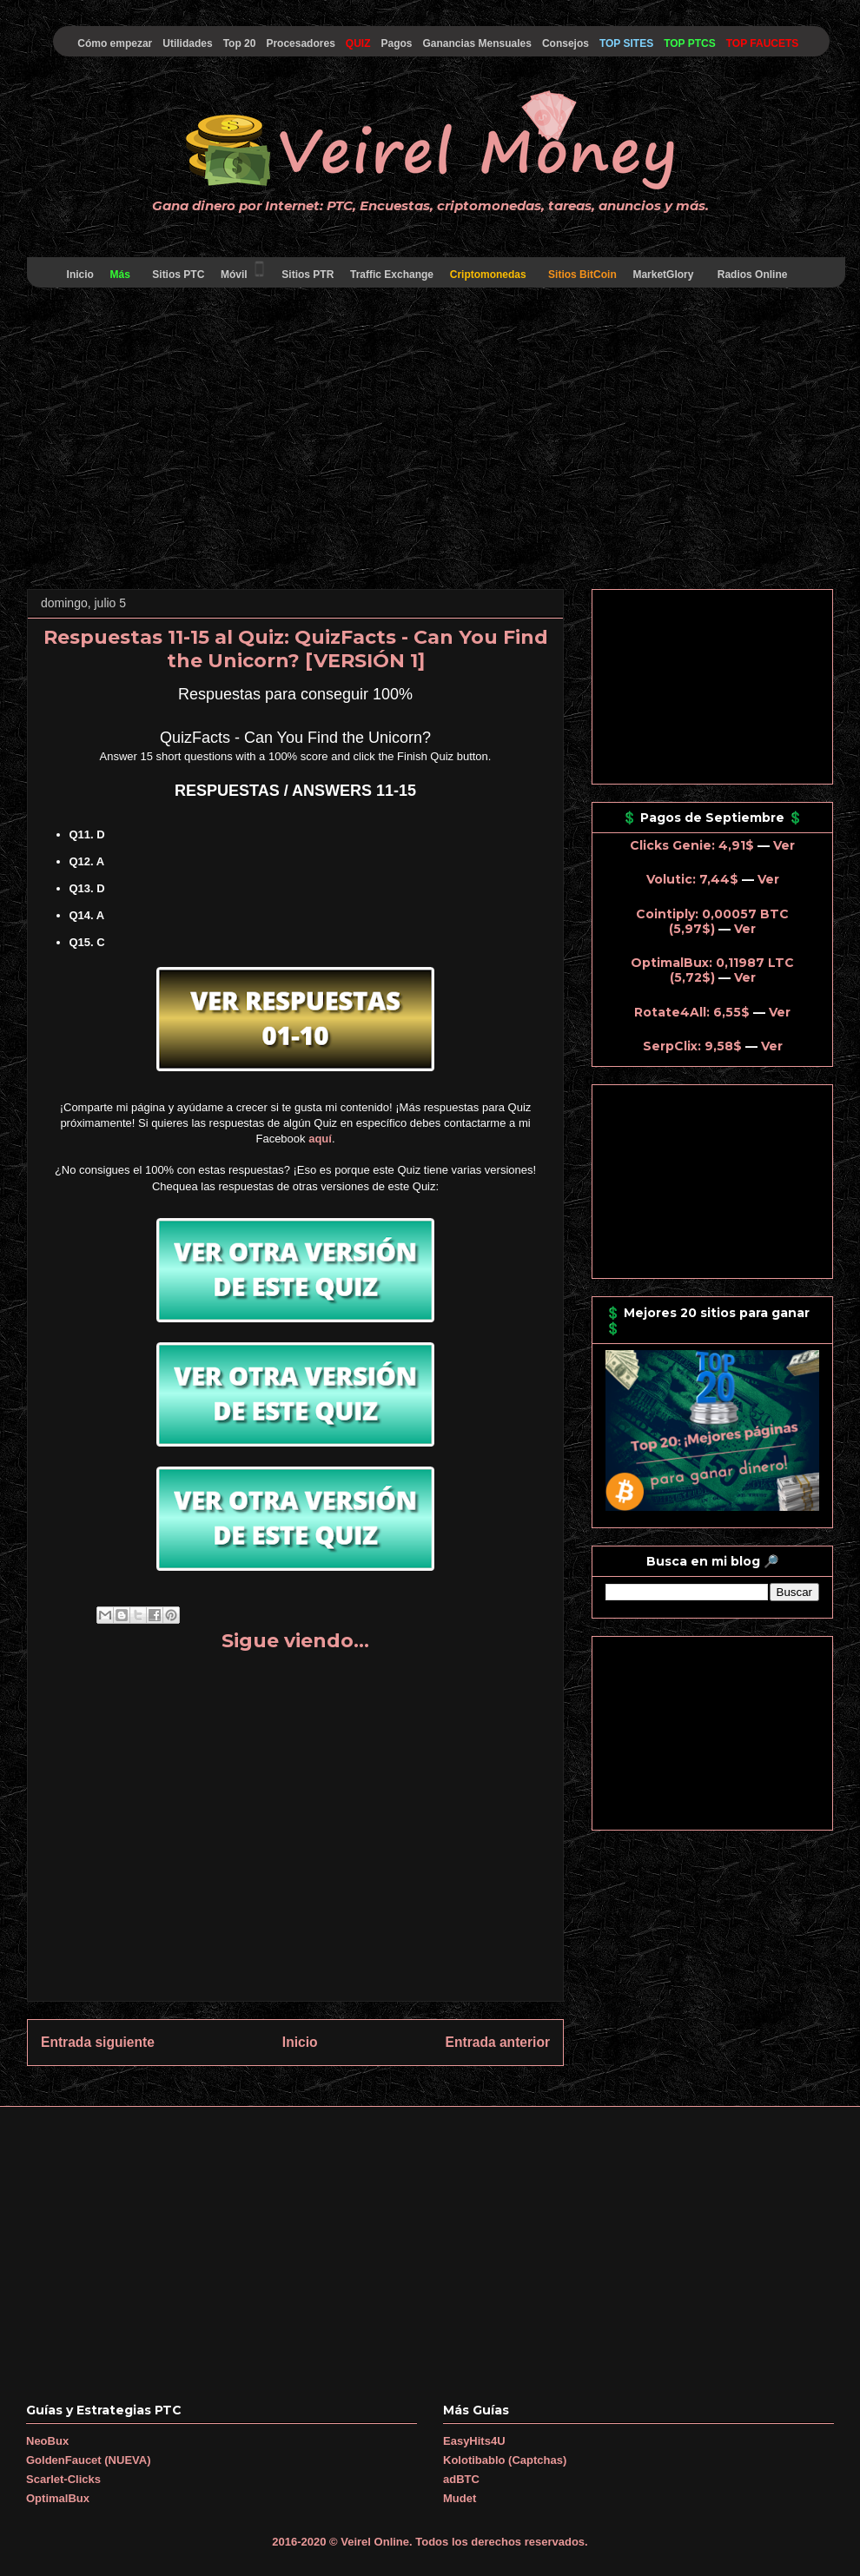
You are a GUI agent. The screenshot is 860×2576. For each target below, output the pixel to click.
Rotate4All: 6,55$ (692, 1012)
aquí (320, 1138)
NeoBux (47, 2440)
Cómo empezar (114, 43)
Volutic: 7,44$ (692, 879)
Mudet (459, 2498)
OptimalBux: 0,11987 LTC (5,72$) (712, 970)
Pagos (396, 43)
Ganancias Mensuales (477, 43)
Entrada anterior (498, 2042)
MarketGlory (663, 274)
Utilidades (187, 43)
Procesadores (300, 43)
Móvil (243, 270)
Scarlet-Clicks (63, 2479)
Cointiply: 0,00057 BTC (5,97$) (712, 921)
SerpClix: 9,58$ (692, 1046)
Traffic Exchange (392, 274)
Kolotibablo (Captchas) (504, 2460)
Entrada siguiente (98, 2042)
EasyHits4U (474, 2440)
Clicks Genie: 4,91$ (692, 845)
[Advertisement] (430, 441)
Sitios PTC (178, 274)
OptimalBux (57, 2498)
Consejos (565, 43)
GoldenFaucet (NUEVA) (88, 2460)
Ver (784, 845)
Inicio (79, 274)
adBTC (461, 2479)
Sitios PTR (308, 274)
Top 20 (239, 43)
